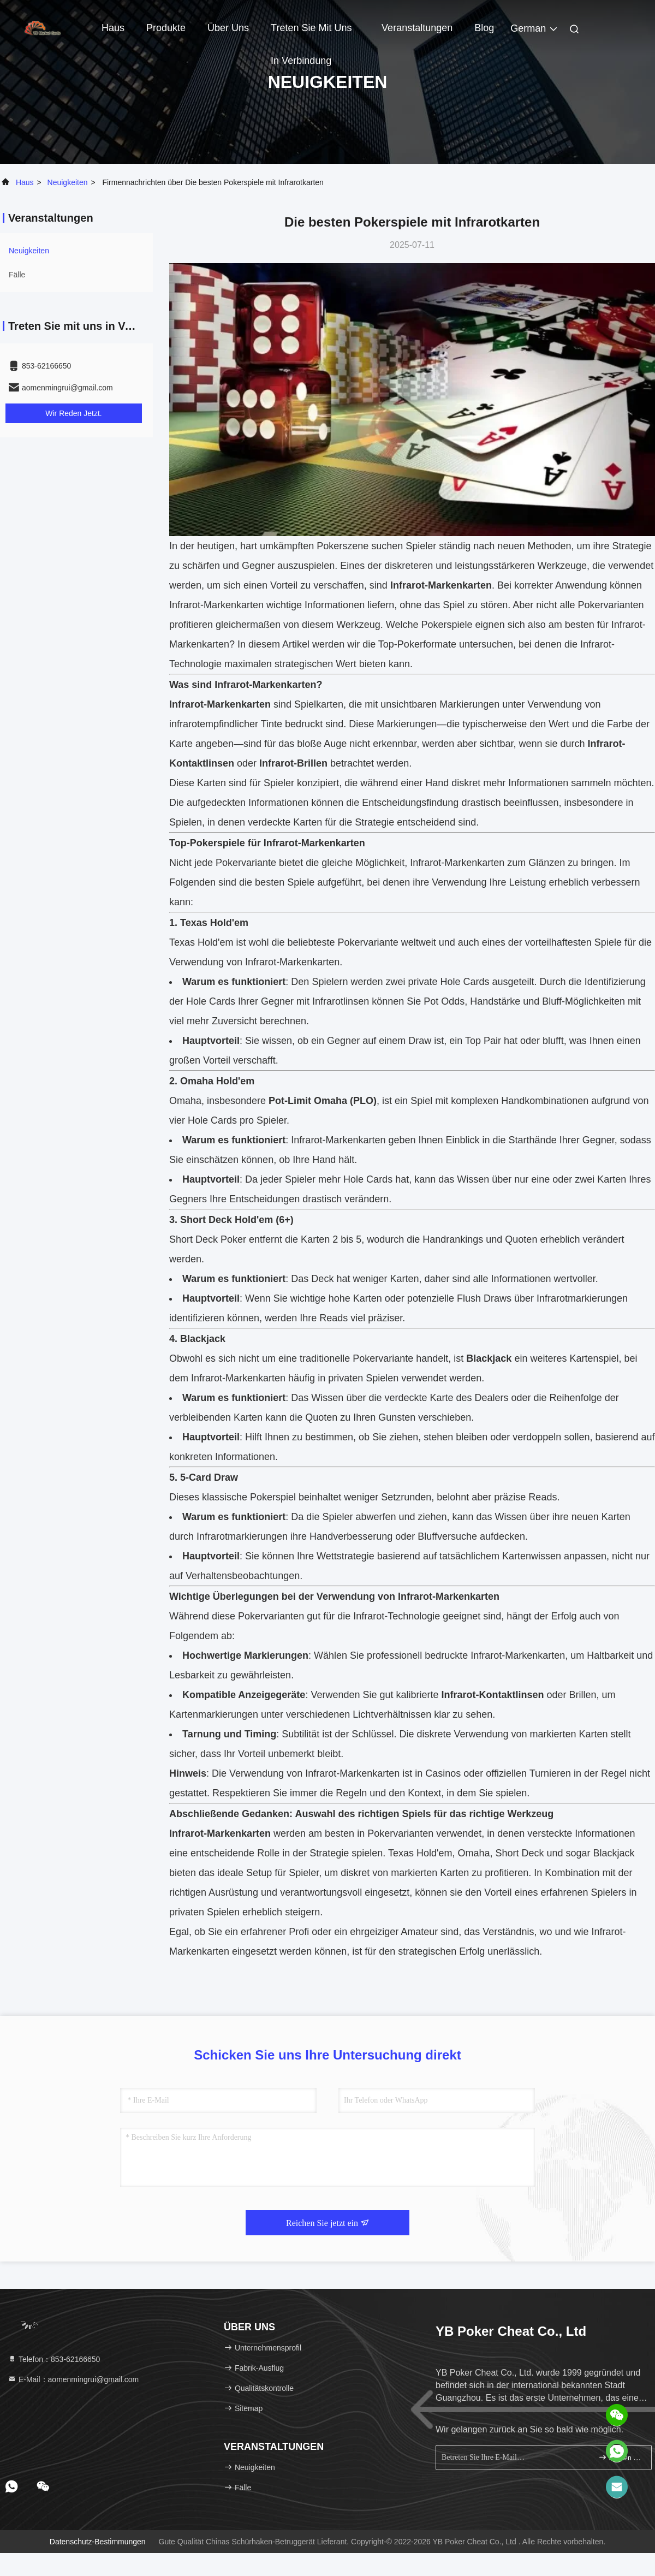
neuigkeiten (67, 182)
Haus (113, 27)
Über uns (228, 27)
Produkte (166, 27)
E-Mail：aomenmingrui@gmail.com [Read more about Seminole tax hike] (73, 2379)
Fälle (17, 274)
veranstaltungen (417, 27)
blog (484, 27)
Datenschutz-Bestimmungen (98, 2541)
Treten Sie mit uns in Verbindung (311, 33)
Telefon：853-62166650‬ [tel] (54, 2359)
